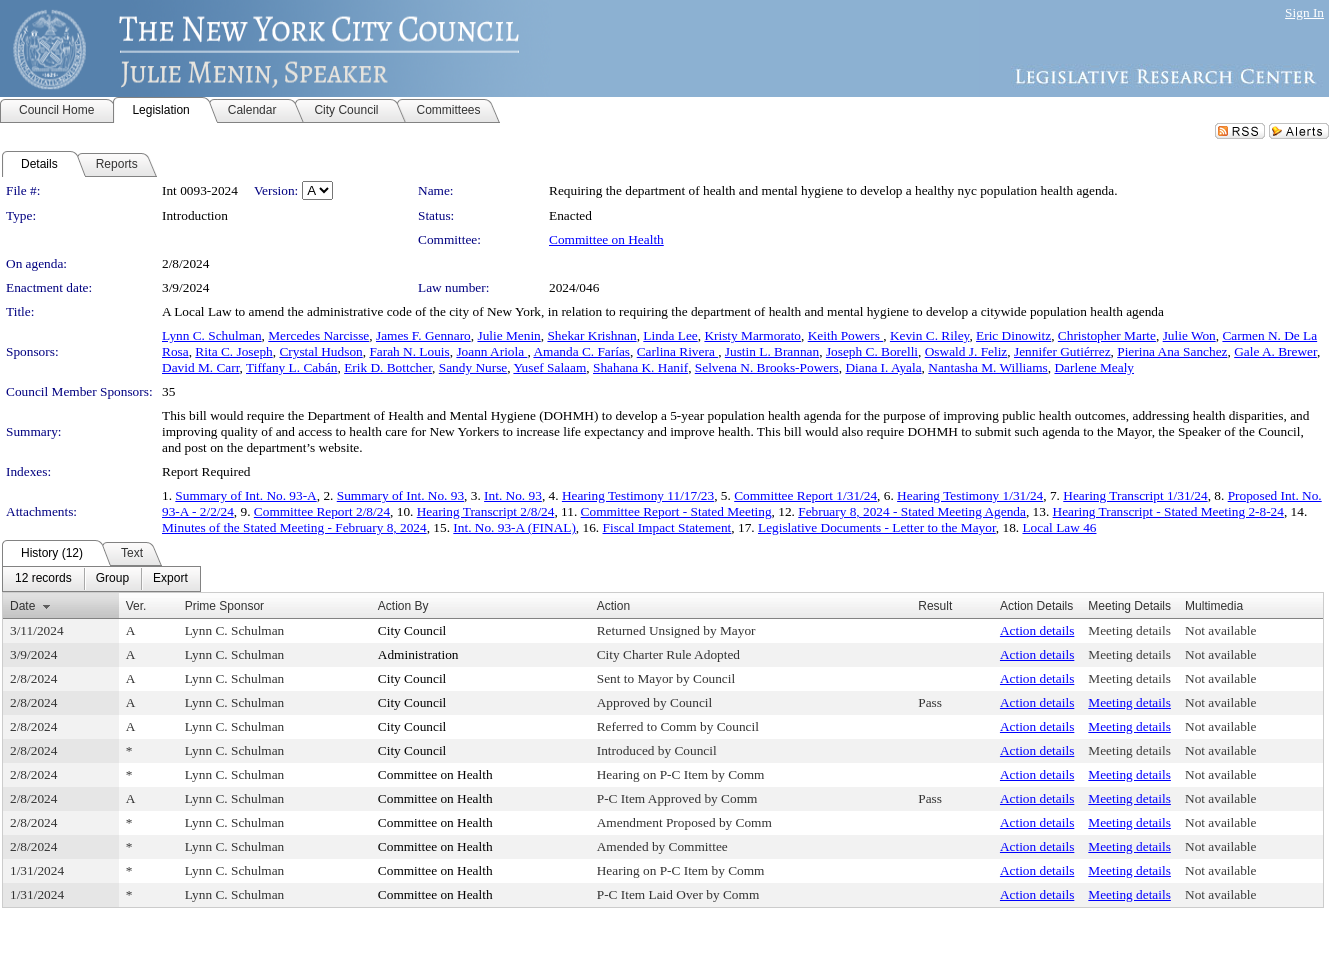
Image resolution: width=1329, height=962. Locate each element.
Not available (1220, 630)
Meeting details (1129, 630)
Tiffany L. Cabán (291, 367)
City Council (412, 630)
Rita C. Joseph (233, 351)
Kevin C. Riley (929, 335)
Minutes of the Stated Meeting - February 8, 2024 (294, 527)
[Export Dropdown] (170, 579)
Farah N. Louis (409, 351)
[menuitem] (43, 579)
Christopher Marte (1107, 335)
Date (22, 606)
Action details (1037, 630)
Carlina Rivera (677, 351)
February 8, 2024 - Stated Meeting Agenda (912, 511)
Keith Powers (846, 335)
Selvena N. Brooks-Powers (767, 367)
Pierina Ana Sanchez (1172, 351)
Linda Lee (670, 335)
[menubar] (101, 579)
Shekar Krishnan (591, 335)
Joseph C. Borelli (872, 351)
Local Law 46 (1059, 527)
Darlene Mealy (1094, 367)
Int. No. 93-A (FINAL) (514, 527)
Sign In (1304, 12)
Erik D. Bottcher (388, 367)
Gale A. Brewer (1275, 351)
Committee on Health (606, 239)
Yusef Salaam (549, 367)
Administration (418, 654)
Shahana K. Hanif (640, 367)
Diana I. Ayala (883, 367)
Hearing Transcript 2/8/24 (486, 511)
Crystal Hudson (320, 351)
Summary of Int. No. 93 (400, 495)
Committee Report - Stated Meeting (676, 511)
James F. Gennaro (423, 335)
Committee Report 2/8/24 (322, 511)
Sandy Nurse (473, 367)
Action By (403, 606)
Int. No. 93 (513, 495)
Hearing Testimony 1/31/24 (970, 495)
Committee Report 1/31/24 (805, 495)
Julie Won (1189, 335)
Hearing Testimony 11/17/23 (638, 495)
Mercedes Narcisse (318, 335)
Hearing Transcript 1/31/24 (1135, 495)
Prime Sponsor (224, 606)
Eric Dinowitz (1013, 335)
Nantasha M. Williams (988, 367)
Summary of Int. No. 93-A (245, 495)
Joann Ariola (491, 351)
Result (935, 606)
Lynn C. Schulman (212, 335)
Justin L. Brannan (772, 351)
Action (613, 606)
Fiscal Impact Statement (667, 527)
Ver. (136, 606)
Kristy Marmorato (752, 335)
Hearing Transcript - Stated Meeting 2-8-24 (1168, 511)
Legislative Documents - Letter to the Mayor (877, 527)
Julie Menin (508, 335)
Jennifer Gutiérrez (1062, 351)
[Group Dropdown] (112, 579)
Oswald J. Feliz (966, 351)
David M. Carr (201, 367)
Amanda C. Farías (581, 351)
